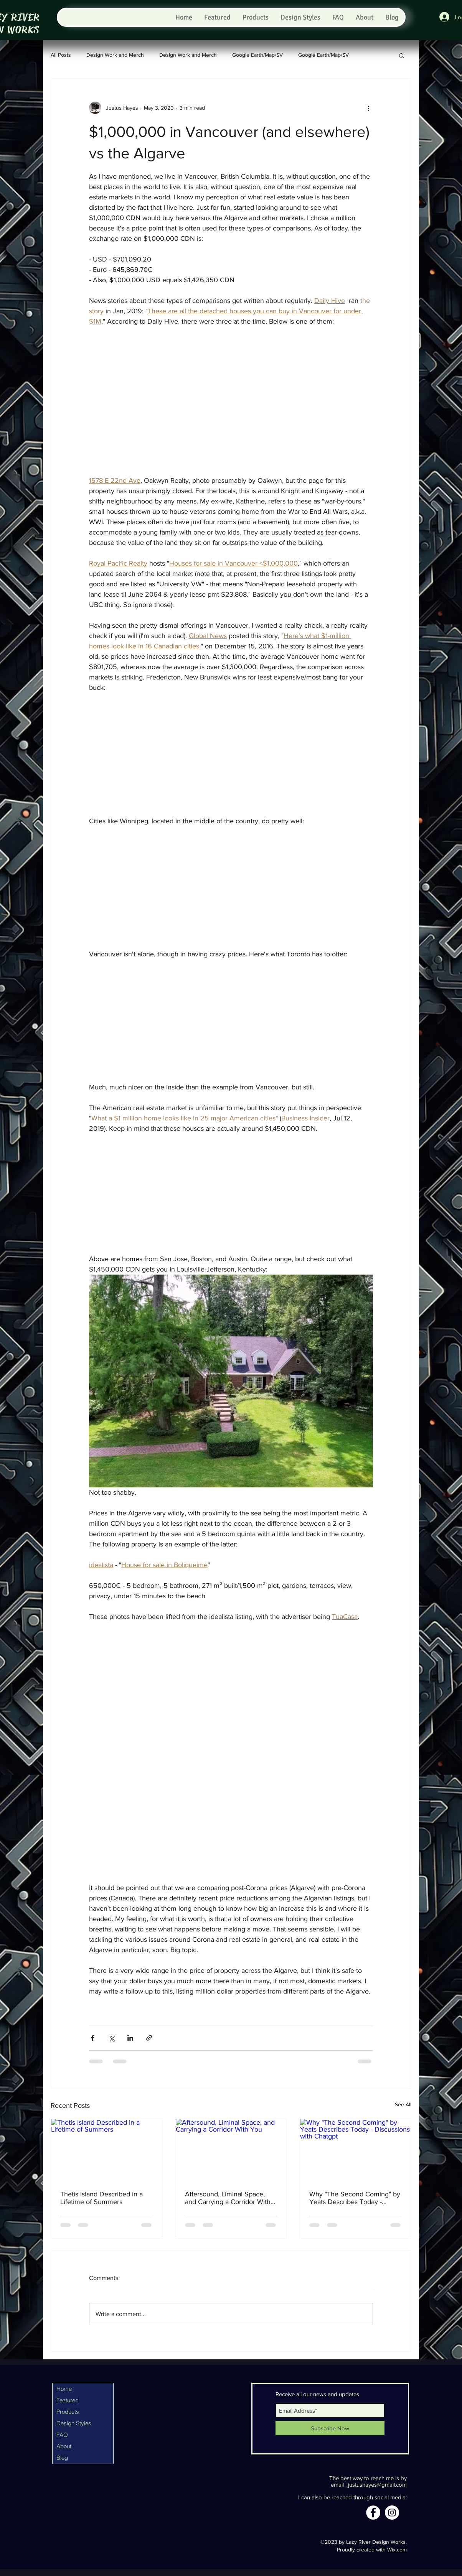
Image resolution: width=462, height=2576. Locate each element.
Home (64, 2388)
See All (403, 2104)
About (63, 2446)
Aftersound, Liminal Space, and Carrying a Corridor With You (228, 2198)
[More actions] (368, 107)
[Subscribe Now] (330, 2428)
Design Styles (73, 2423)
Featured (67, 2400)
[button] (401, 55)
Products (67, 2411)
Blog (62, 2457)
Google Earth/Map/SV (257, 55)
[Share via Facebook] (92, 2037)
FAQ (62, 2434)
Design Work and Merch (115, 55)
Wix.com (397, 2549)
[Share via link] (149, 2037)
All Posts (61, 55)
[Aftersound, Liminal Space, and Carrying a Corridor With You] (231, 2150)
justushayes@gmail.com (377, 2484)
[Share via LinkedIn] (130, 2037)
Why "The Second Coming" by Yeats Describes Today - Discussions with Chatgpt (354, 2198)
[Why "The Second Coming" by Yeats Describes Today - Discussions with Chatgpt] (355, 2150)
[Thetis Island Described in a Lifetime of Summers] (106, 2150)
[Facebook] (373, 2512)
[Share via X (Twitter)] (111, 2037)
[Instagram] (392, 2512)
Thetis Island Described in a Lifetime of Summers (101, 2198)
